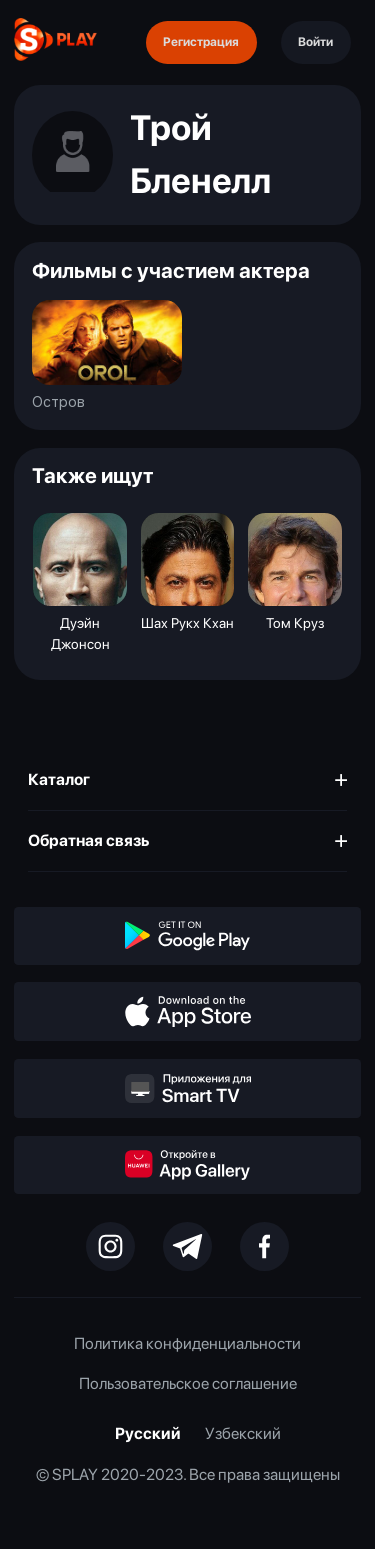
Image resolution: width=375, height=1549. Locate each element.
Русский (148, 1433)
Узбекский (243, 1433)
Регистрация (201, 41)
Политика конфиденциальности (187, 1343)
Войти (315, 41)
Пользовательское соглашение (188, 1383)
